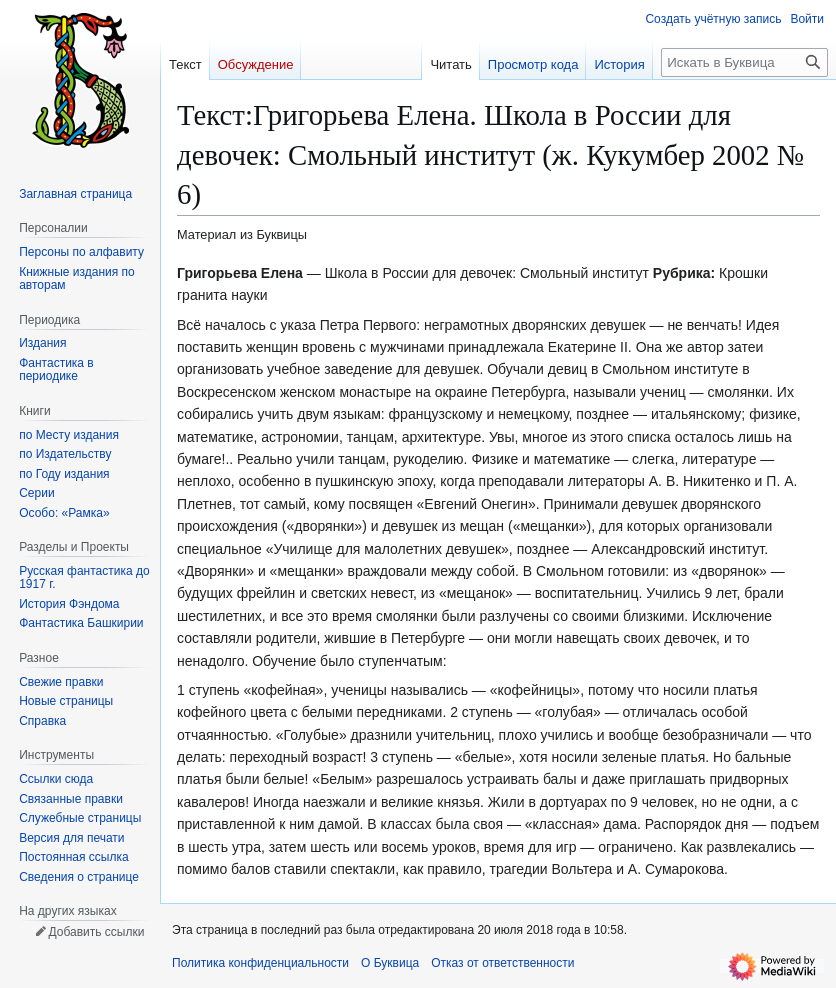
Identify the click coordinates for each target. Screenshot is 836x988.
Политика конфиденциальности (260, 963)
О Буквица (390, 963)
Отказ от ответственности (502, 963)
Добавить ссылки (96, 932)
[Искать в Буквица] (744, 62)
